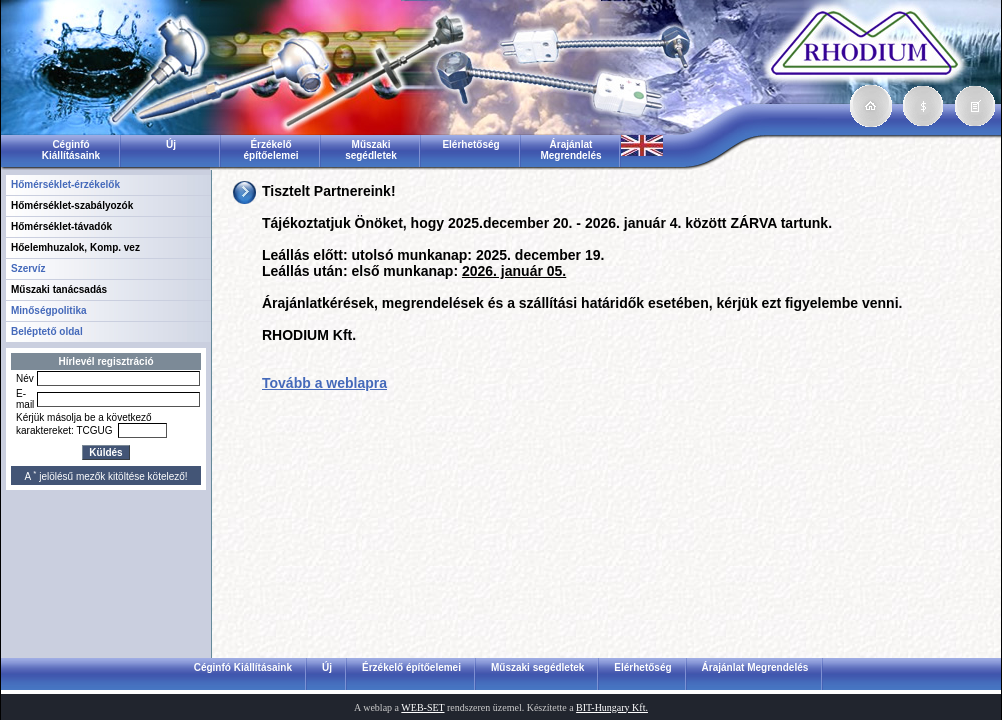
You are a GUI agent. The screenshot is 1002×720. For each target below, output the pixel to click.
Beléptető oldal (47, 331)
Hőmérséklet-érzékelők (65, 184)
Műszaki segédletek (371, 150)
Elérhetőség (470, 144)
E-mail (25, 399)
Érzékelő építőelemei (270, 150)
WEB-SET (422, 707)
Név (25, 378)
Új (171, 144)
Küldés (105, 452)
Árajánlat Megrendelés (570, 150)
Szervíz (28, 268)
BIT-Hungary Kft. (612, 707)
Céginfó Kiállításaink (71, 150)
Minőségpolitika (49, 310)
